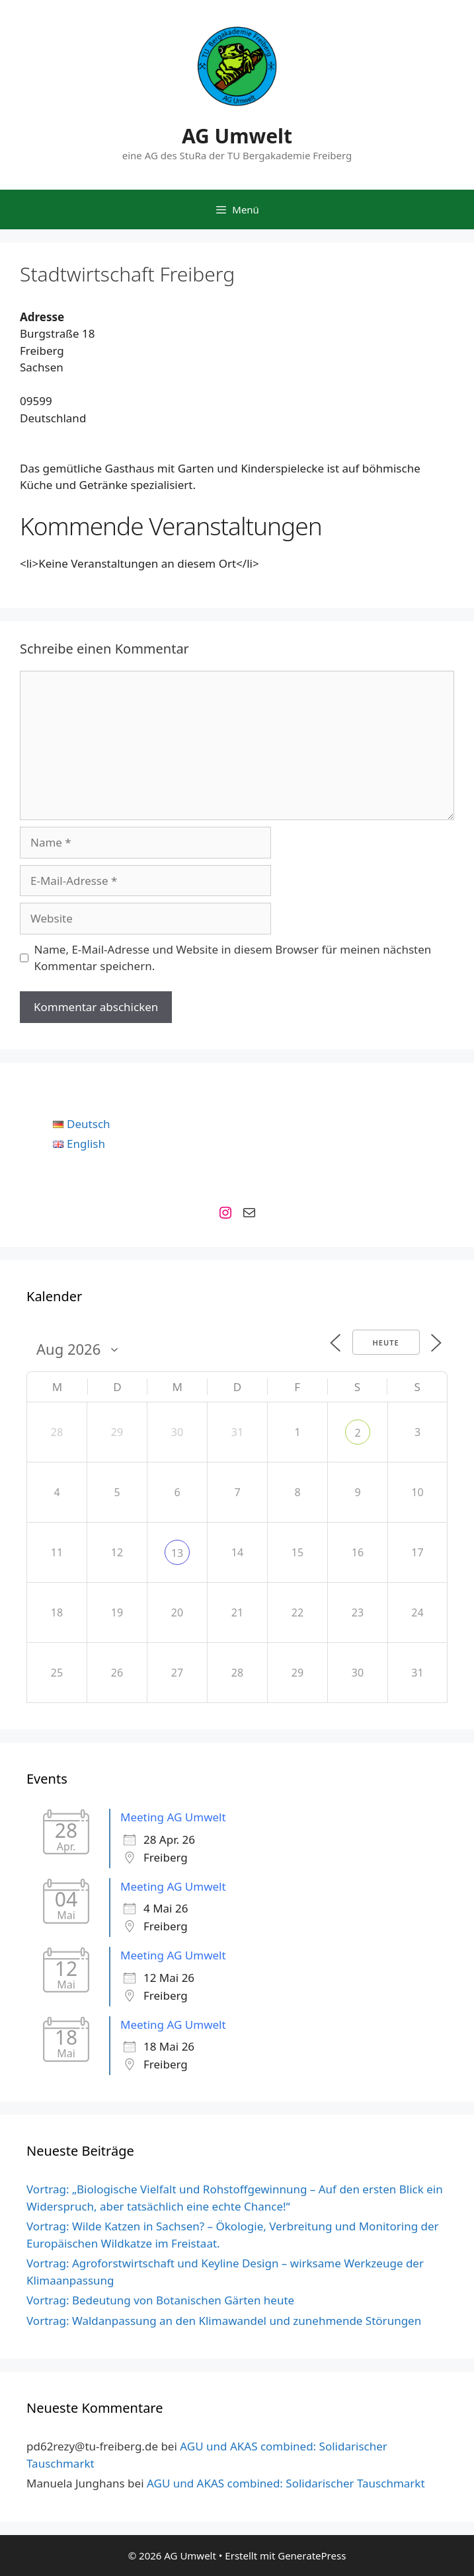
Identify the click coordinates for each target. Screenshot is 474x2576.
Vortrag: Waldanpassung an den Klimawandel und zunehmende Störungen (223, 2320)
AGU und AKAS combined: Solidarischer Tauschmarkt (286, 2483)
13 (177, 1553)
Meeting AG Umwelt (173, 1817)
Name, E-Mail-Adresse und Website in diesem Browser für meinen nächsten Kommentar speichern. (233, 958)
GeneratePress (312, 2555)
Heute (386, 1342)
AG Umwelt (237, 135)
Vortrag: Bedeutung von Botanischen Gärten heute (160, 2300)
